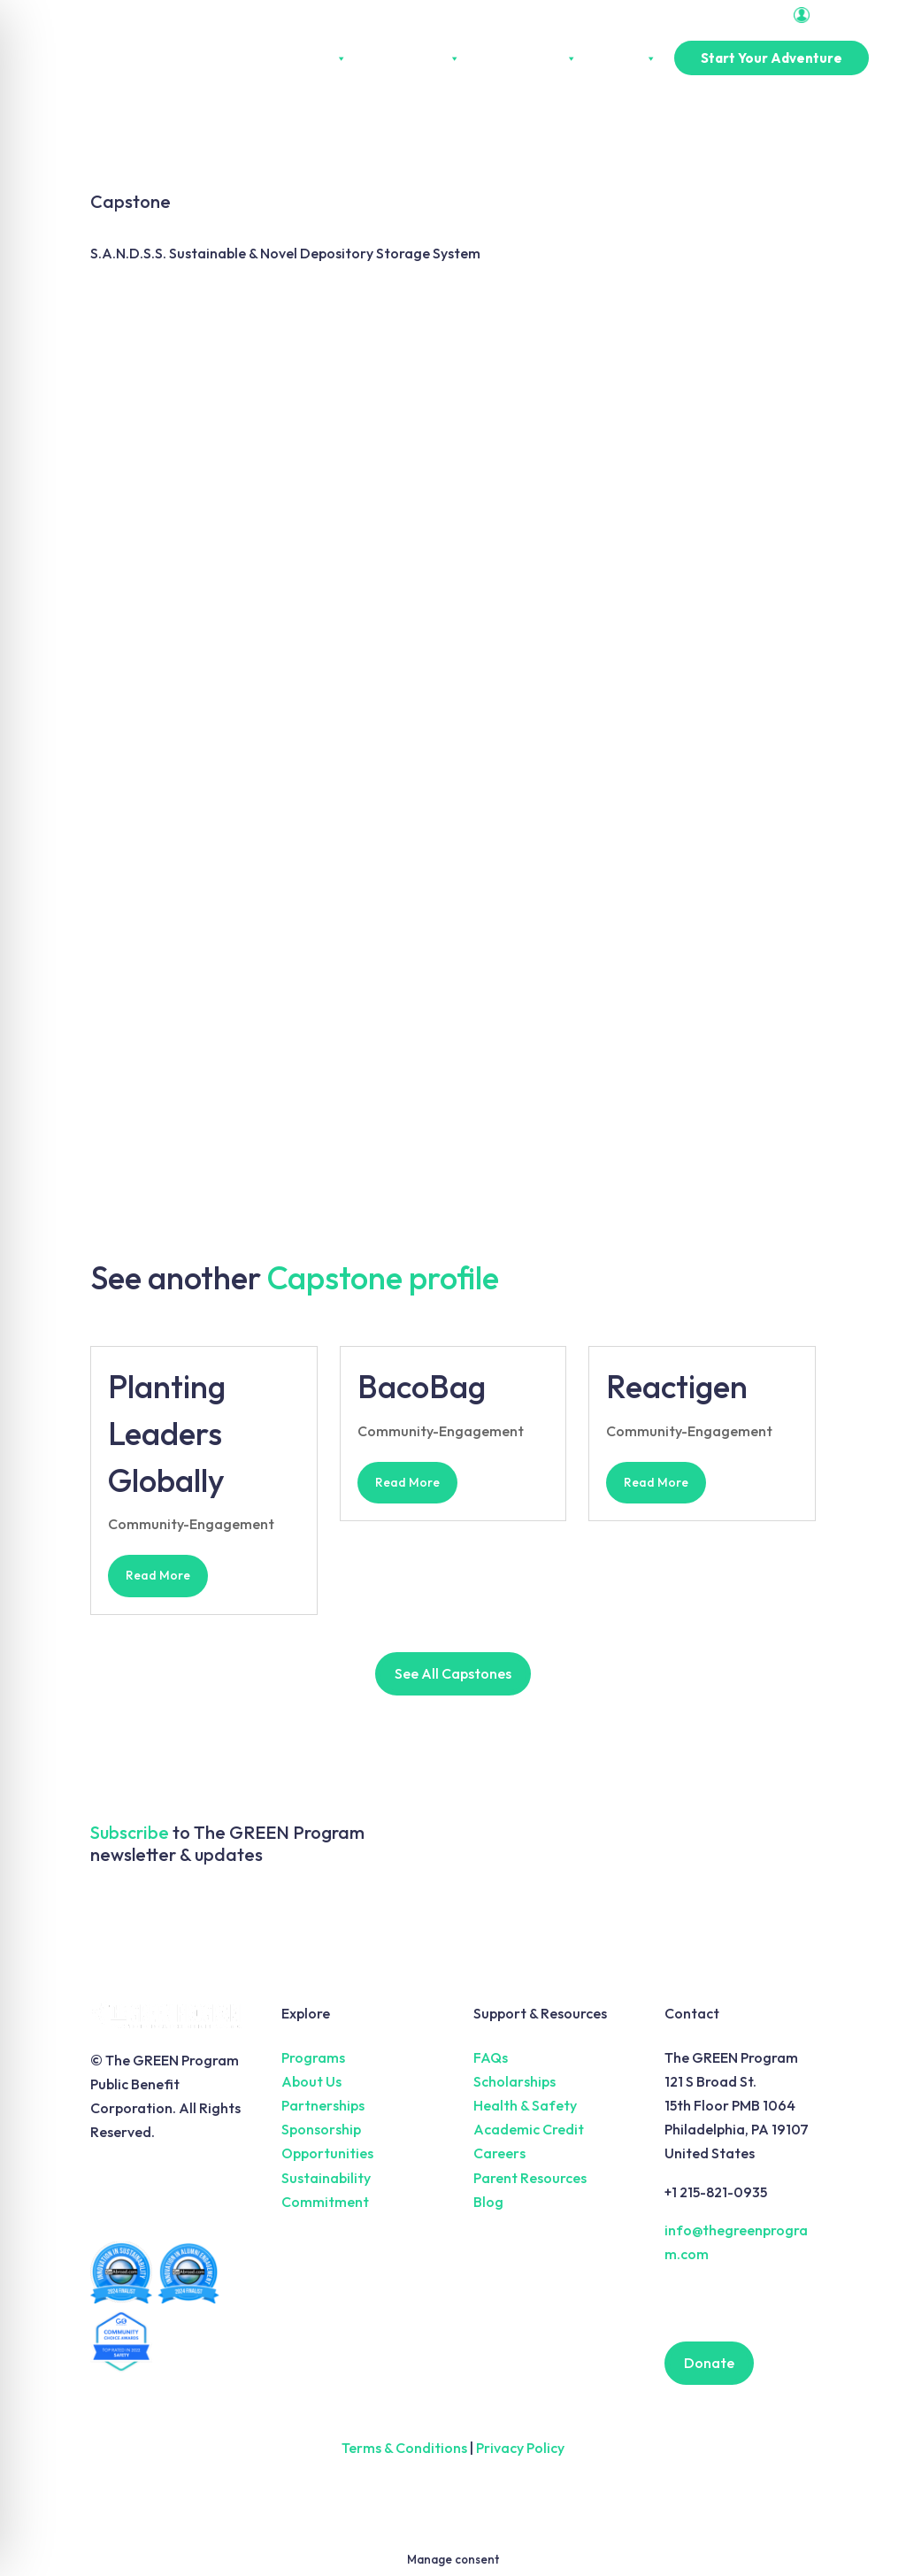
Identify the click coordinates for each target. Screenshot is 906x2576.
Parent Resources (530, 2178)
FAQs (490, 2057)
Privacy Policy (520, 2448)
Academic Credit (528, 2129)
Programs (313, 2057)
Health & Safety (525, 2105)
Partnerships (527, 58)
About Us (311, 58)
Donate (709, 2363)
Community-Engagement (191, 1524)
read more (158, 1575)
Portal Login (836, 15)
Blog (488, 2202)
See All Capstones (453, 1673)
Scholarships (514, 2081)
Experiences (412, 58)
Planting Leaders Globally (167, 1432)
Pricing (625, 58)
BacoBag (421, 1386)
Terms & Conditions (404, 2448)
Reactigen (677, 1386)
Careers (499, 2153)
